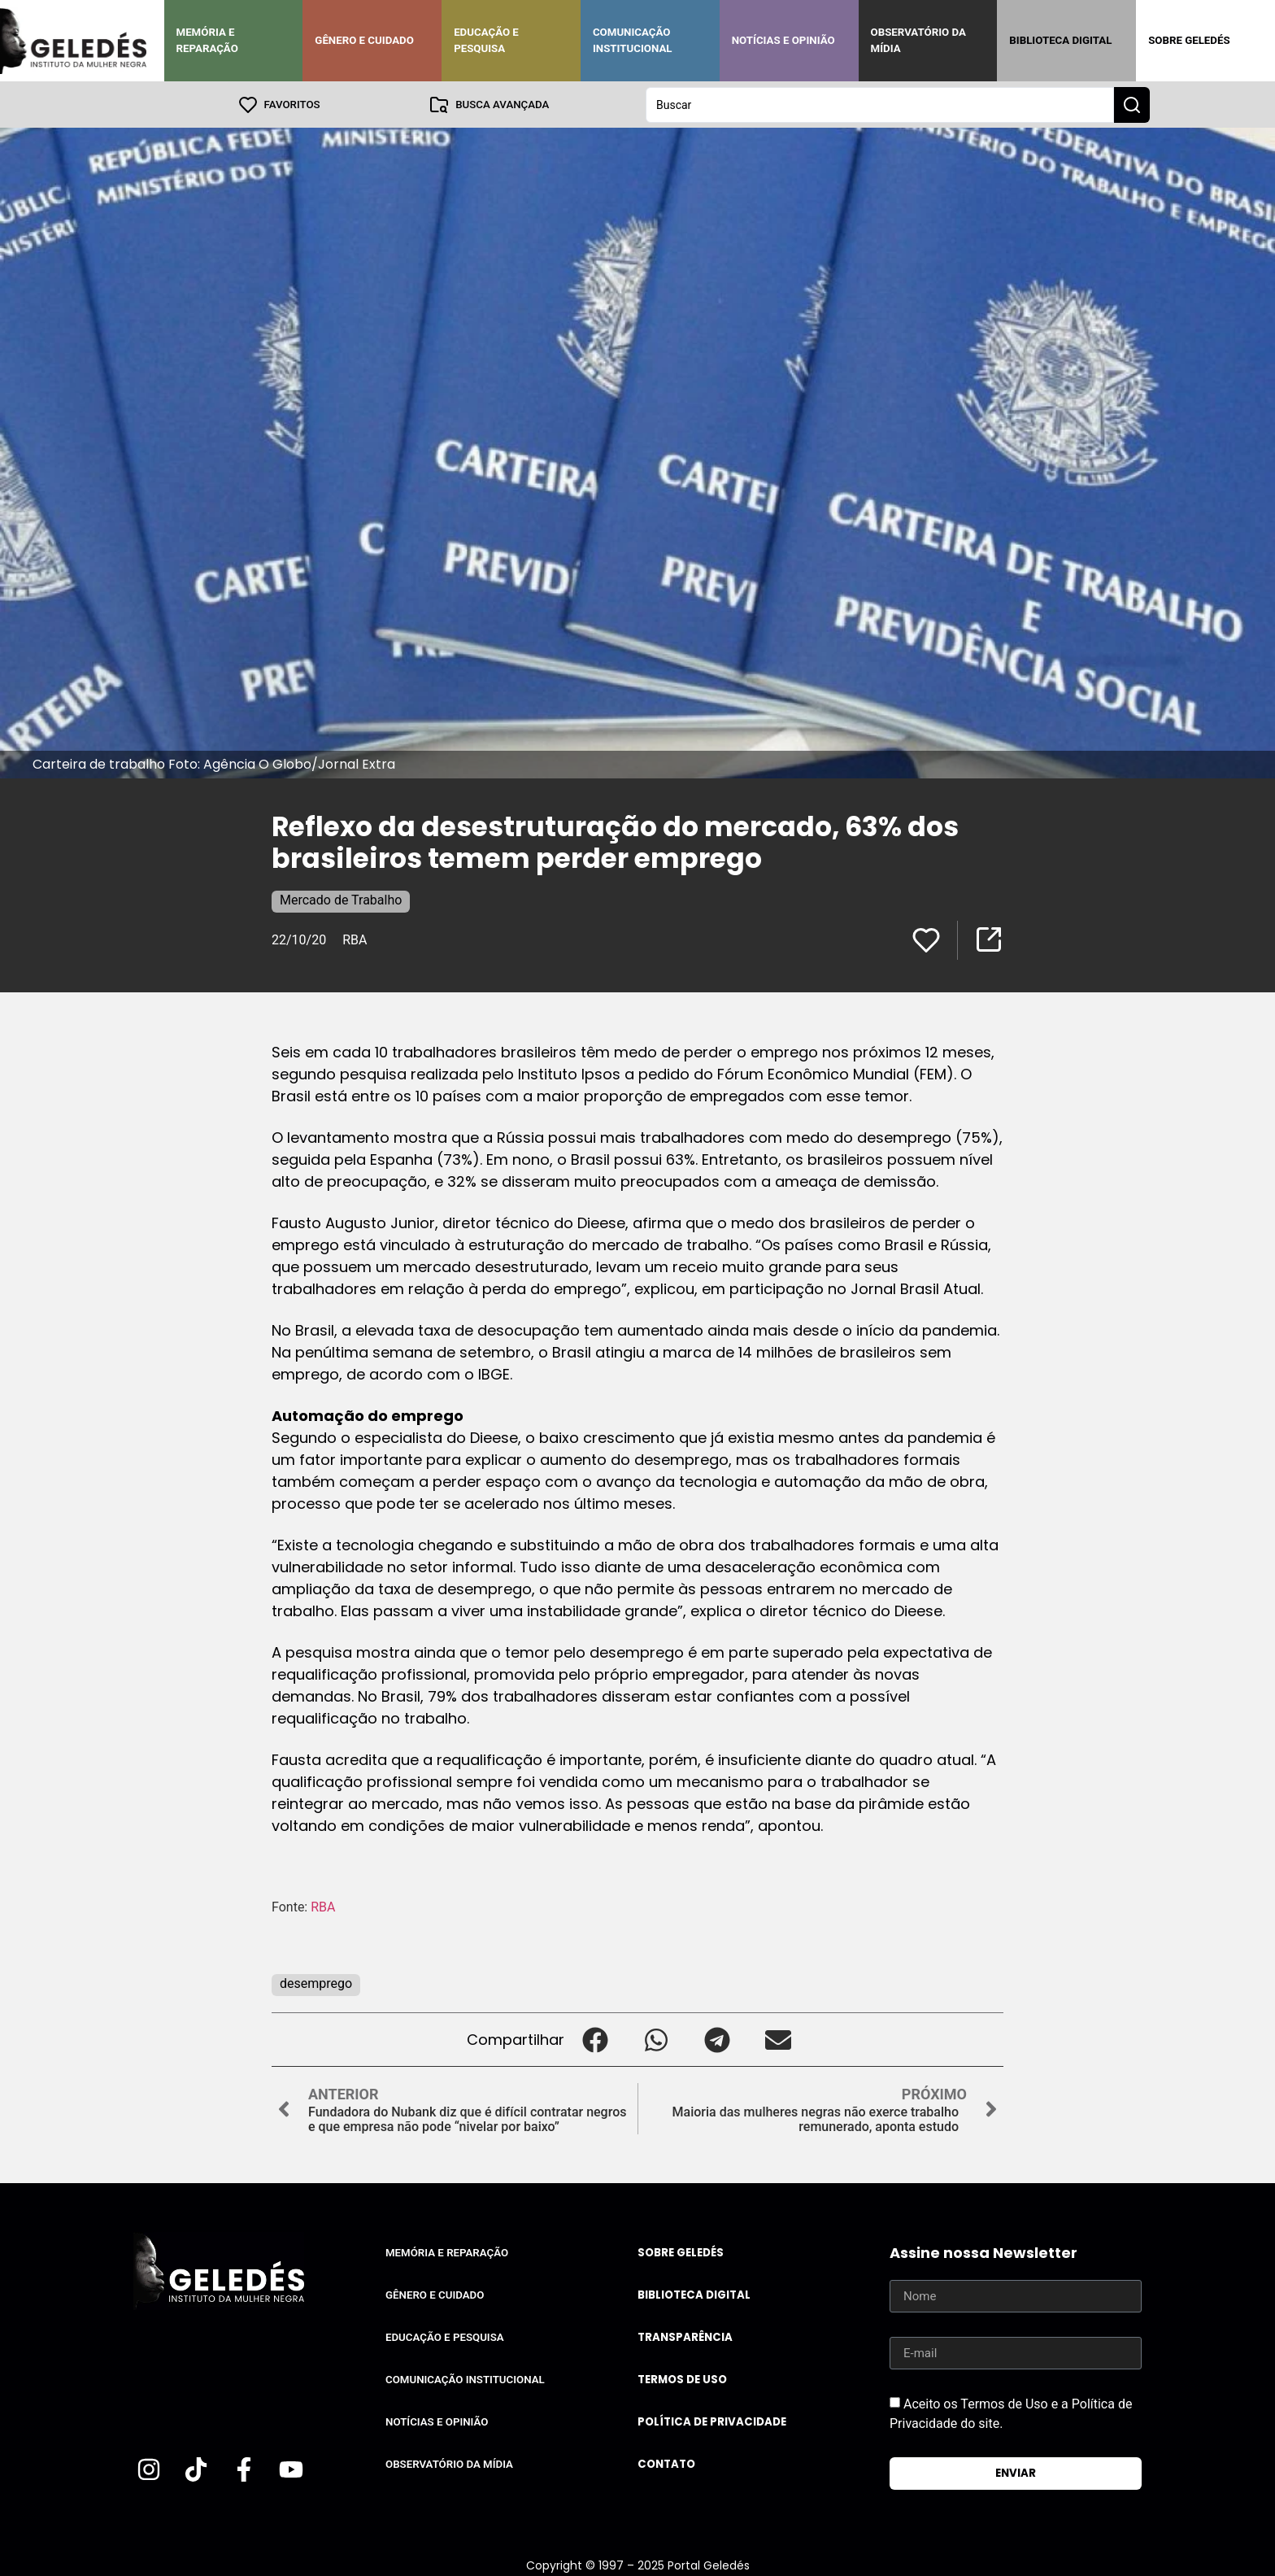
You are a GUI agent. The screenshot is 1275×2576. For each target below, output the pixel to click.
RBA (354, 939)
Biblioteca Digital (1060, 40)
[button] (594, 2038)
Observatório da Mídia (918, 40)
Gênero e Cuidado (364, 40)
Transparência (685, 2336)
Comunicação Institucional (632, 40)
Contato (666, 2463)
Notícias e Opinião (783, 40)
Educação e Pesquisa (486, 40)
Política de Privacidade (712, 2421)
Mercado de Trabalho (341, 899)
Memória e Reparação (207, 40)
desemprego (316, 1982)
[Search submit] (1132, 104)
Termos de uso (682, 2378)
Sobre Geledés (1188, 40)
